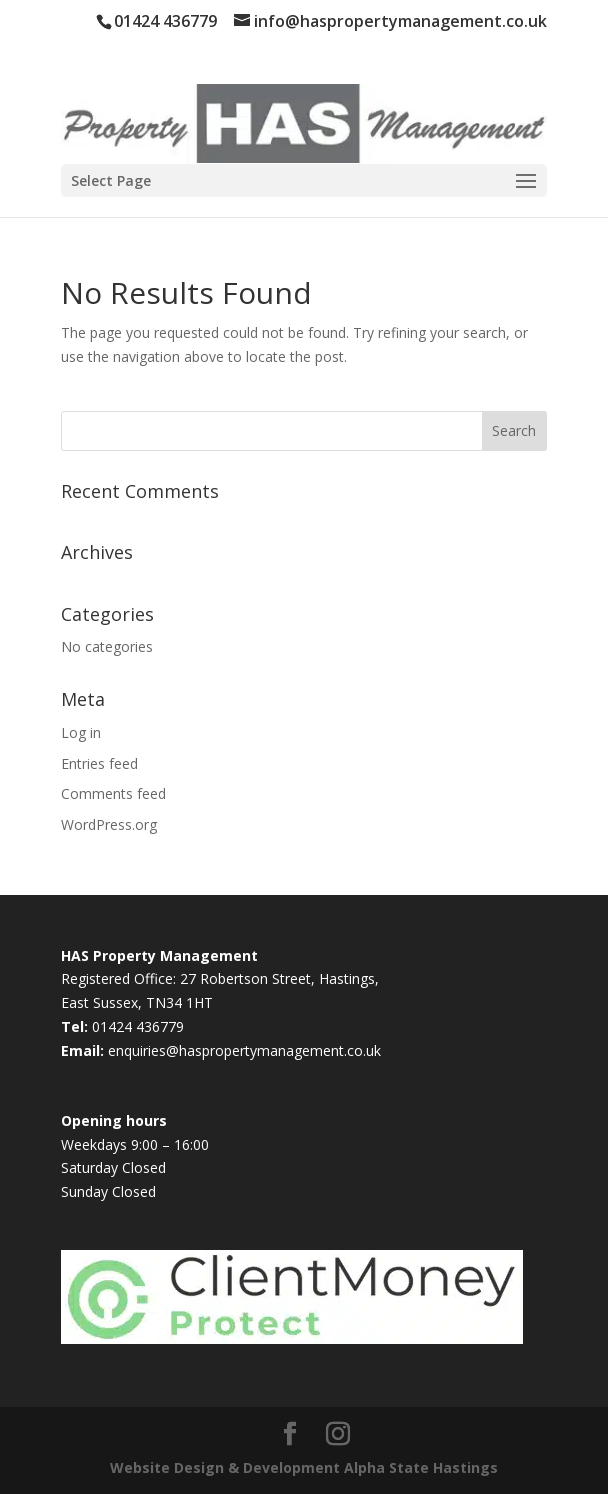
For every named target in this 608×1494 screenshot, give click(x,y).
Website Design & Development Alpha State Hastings (304, 1467)
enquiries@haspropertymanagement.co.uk (244, 1050)
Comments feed (113, 793)
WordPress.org (109, 824)
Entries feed (99, 763)
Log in (81, 732)
